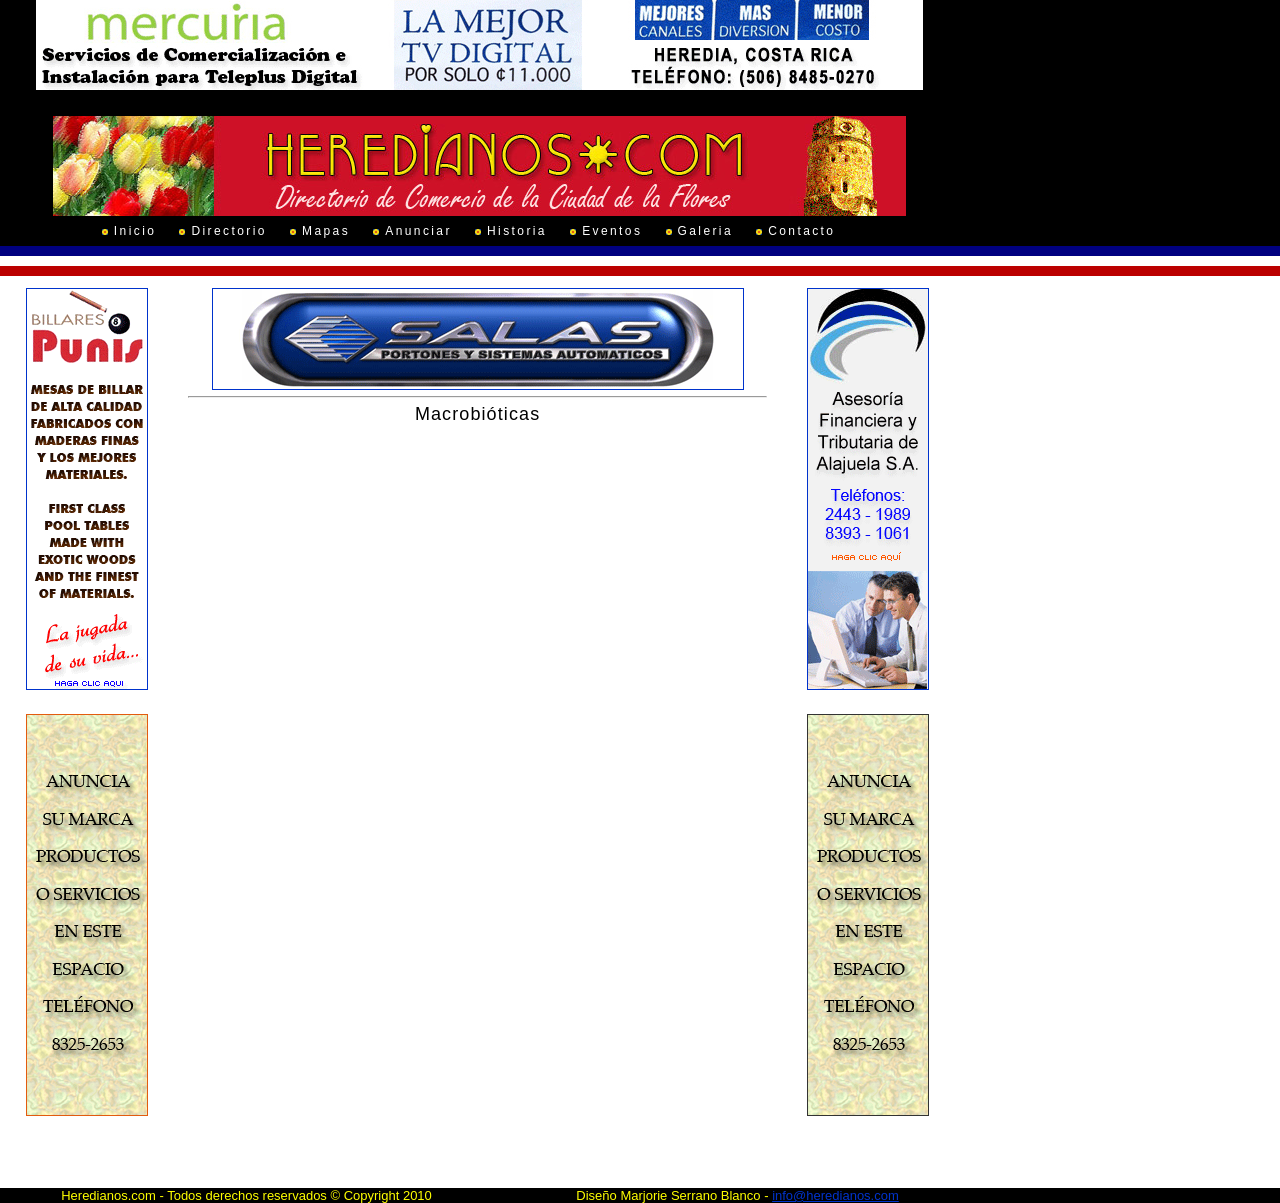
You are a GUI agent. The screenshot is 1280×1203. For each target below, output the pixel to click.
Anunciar (418, 231)
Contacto (801, 231)
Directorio (228, 231)
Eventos (612, 231)
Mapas (326, 231)
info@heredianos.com (835, 1195)
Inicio (135, 231)
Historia (517, 231)
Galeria (705, 231)
